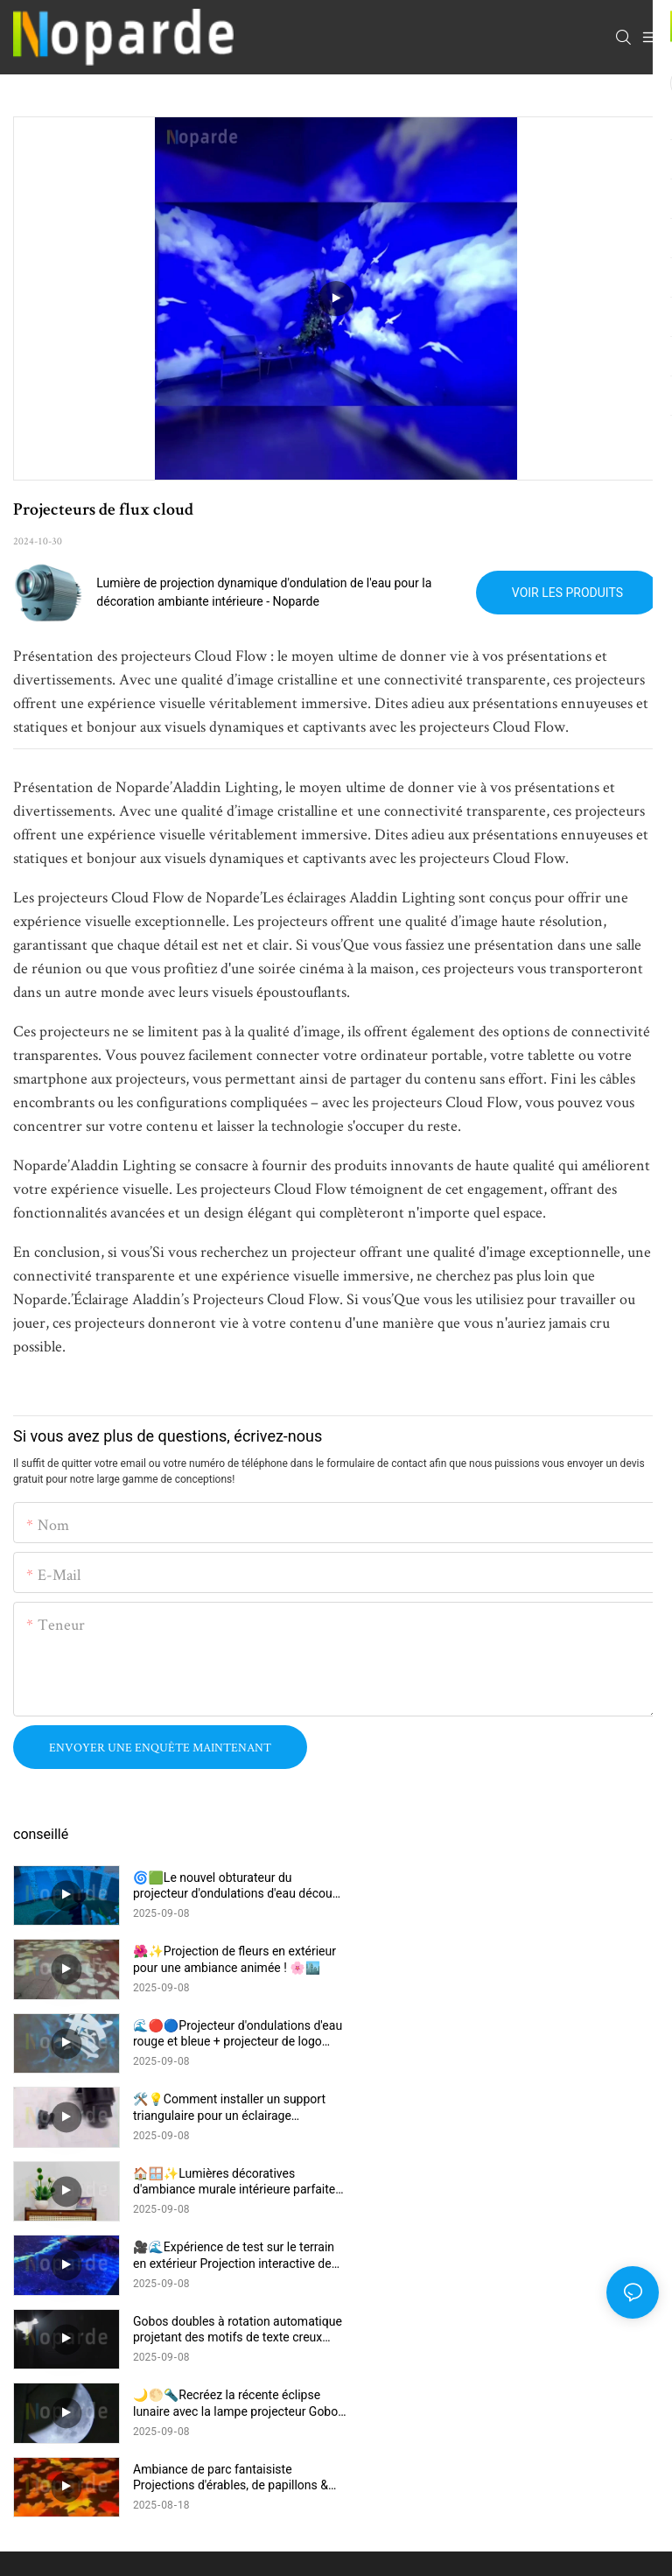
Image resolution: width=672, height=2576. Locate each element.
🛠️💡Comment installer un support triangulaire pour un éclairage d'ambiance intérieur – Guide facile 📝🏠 (552, 1959)
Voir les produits (567, 593)
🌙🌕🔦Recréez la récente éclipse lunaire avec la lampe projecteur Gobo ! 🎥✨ (549, 2107)
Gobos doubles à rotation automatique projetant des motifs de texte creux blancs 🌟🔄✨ (232, 2107)
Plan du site (480, 2355)
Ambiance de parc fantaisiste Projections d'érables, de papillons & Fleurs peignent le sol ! (230, 2181)
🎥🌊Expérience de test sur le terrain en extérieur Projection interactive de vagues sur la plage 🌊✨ (556, 2033)
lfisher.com (410, 2355)
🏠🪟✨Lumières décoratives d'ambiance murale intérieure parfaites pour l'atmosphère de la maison (222, 2033)
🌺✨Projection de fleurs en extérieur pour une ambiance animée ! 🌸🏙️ (557, 1885)
